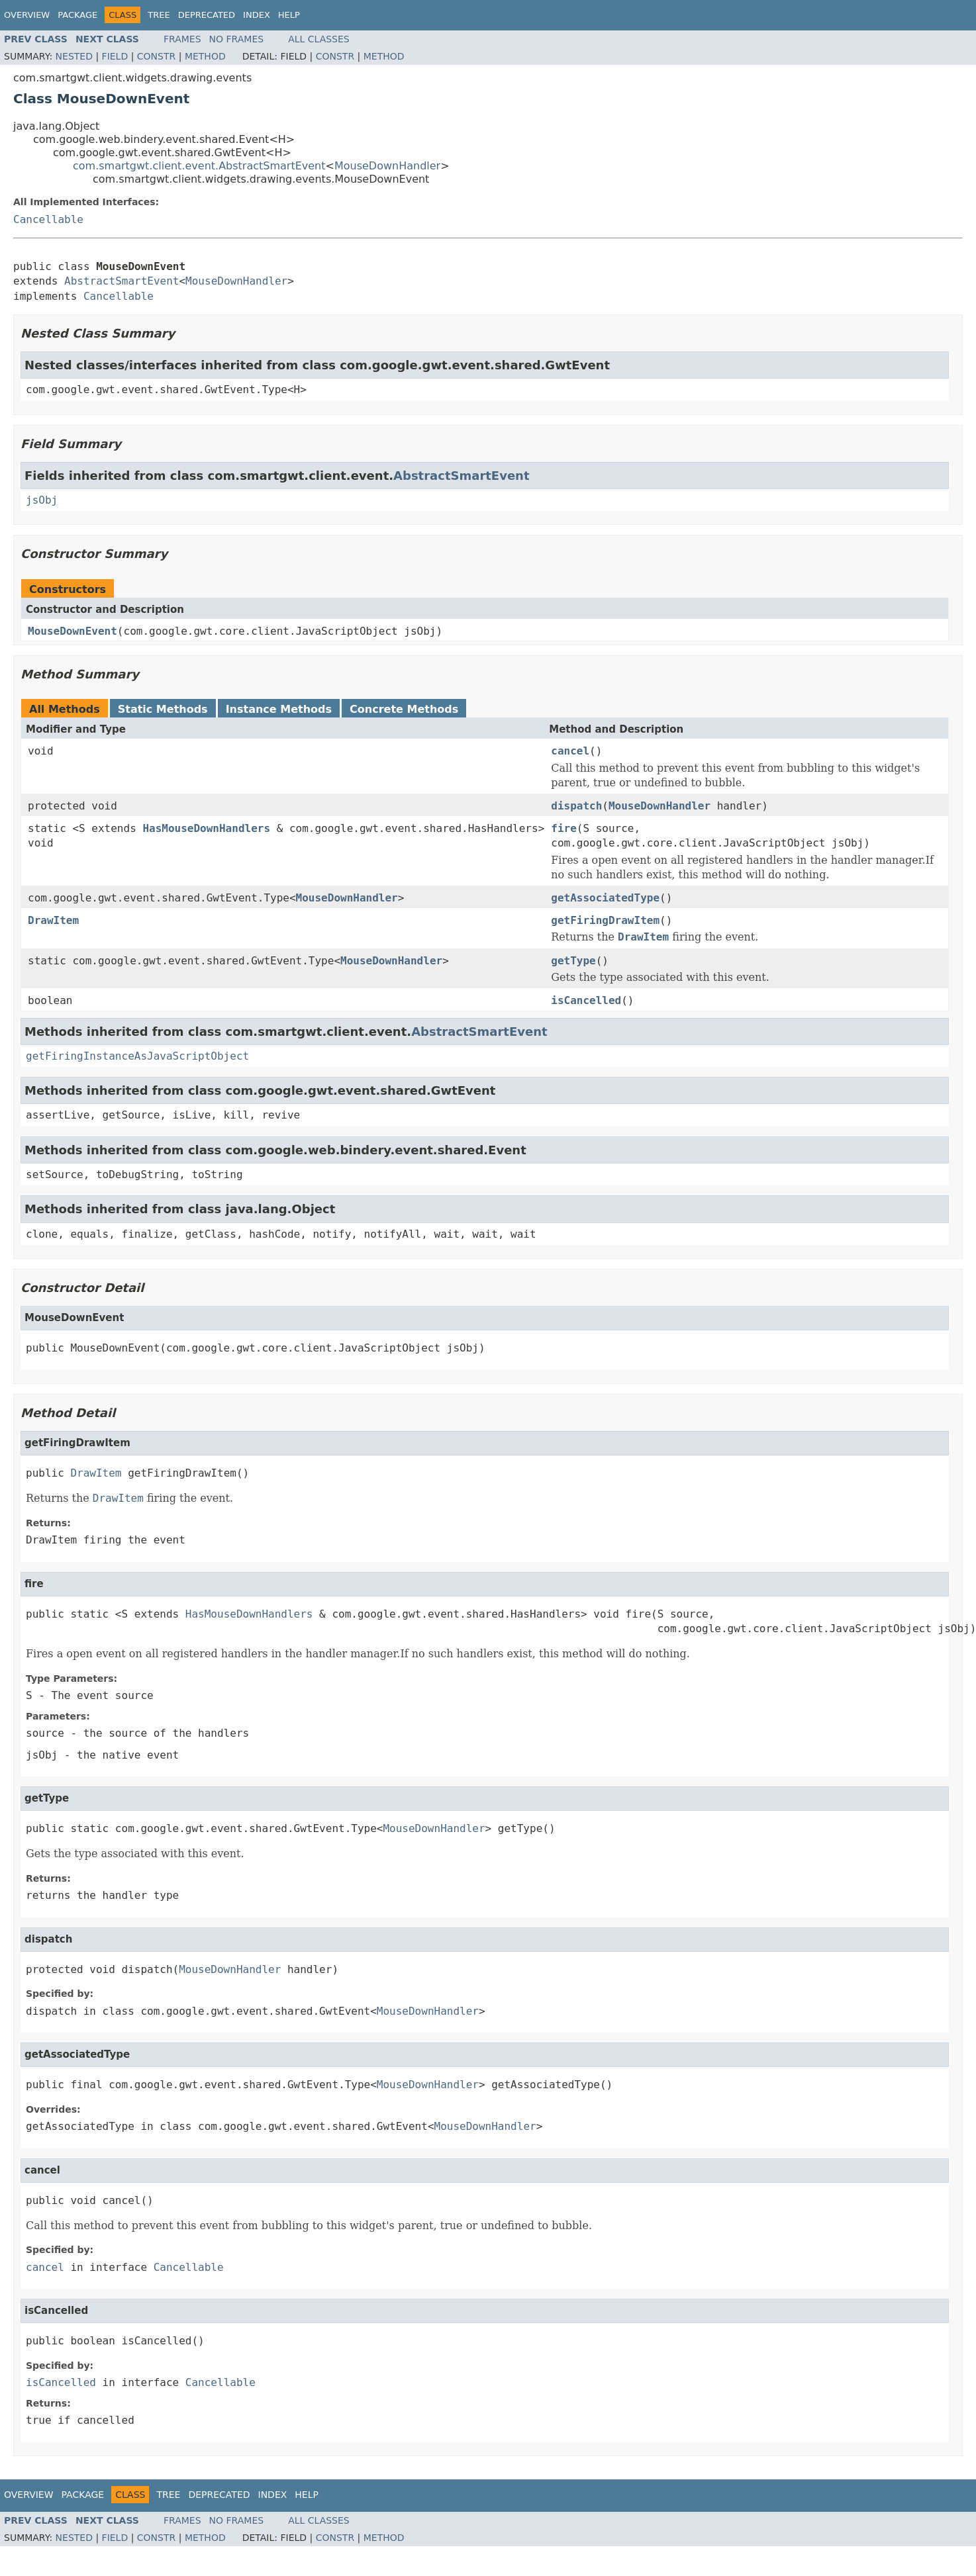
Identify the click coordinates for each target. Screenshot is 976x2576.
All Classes (319, 39)
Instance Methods (279, 709)
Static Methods (163, 709)
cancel (570, 751)
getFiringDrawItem (605, 920)
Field (115, 56)
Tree (159, 15)
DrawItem (53, 920)
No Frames (236, 39)
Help (289, 15)
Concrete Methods (404, 709)
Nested (74, 56)
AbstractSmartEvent (121, 281)
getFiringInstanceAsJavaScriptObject (137, 1056)
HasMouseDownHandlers (206, 828)
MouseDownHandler (387, 166)
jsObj (42, 500)
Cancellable (48, 219)
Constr (156, 56)
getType (573, 960)
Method (205, 56)
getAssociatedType (605, 898)
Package (77, 15)
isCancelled (586, 1000)
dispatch (576, 806)
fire (564, 828)
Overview (27, 15)
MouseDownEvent (72, 631)
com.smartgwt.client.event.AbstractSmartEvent (199, 166)
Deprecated (206, 15)
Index (256, 15)
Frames (182, 39)
